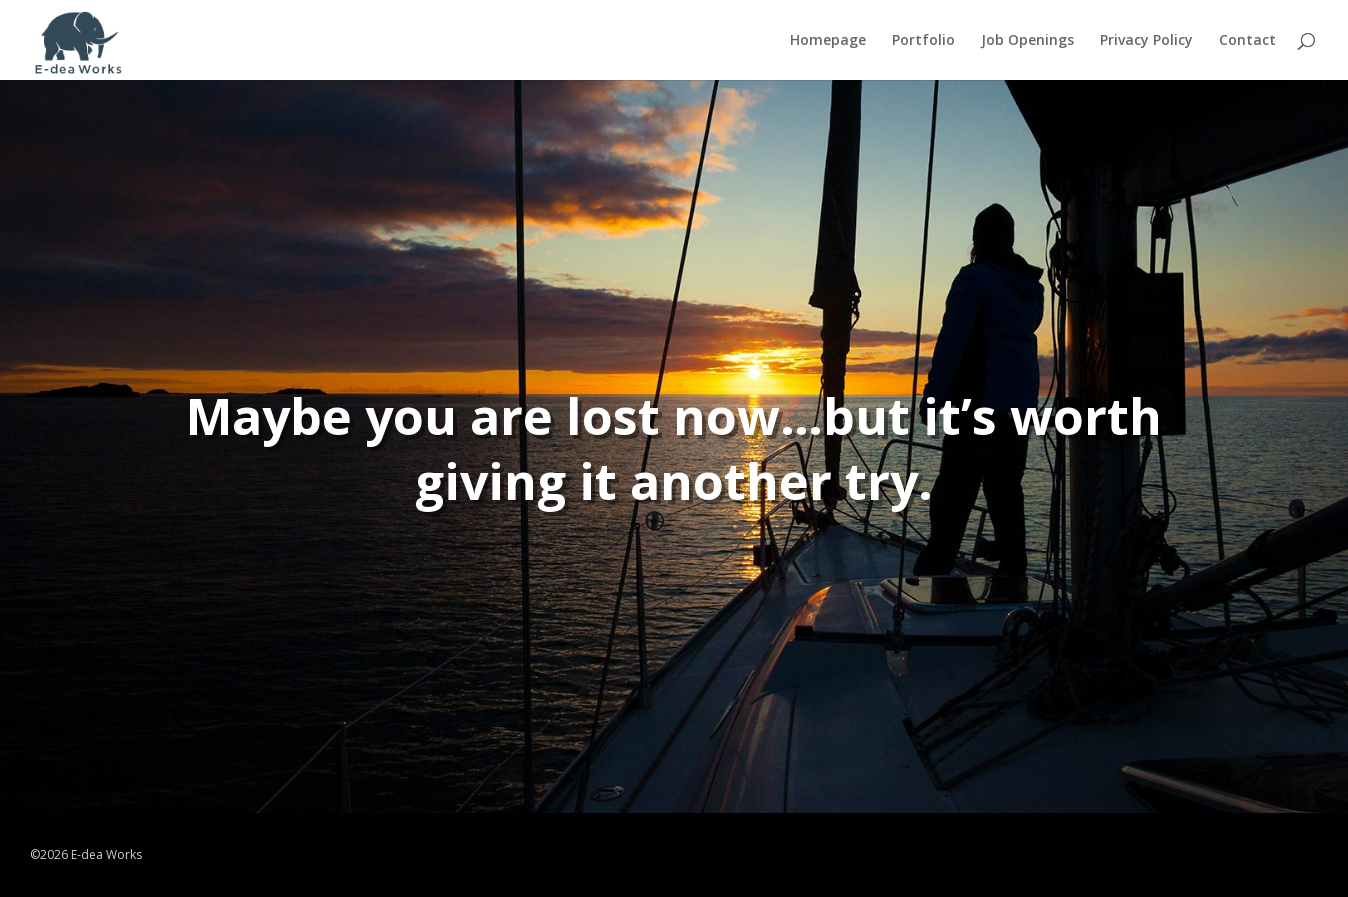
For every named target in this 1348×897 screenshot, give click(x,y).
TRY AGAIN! (704, 583)
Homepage (828, 41)
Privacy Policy (1146, 41)
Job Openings (1027, 41)
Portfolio (923, 41)
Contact (1247, 41)
